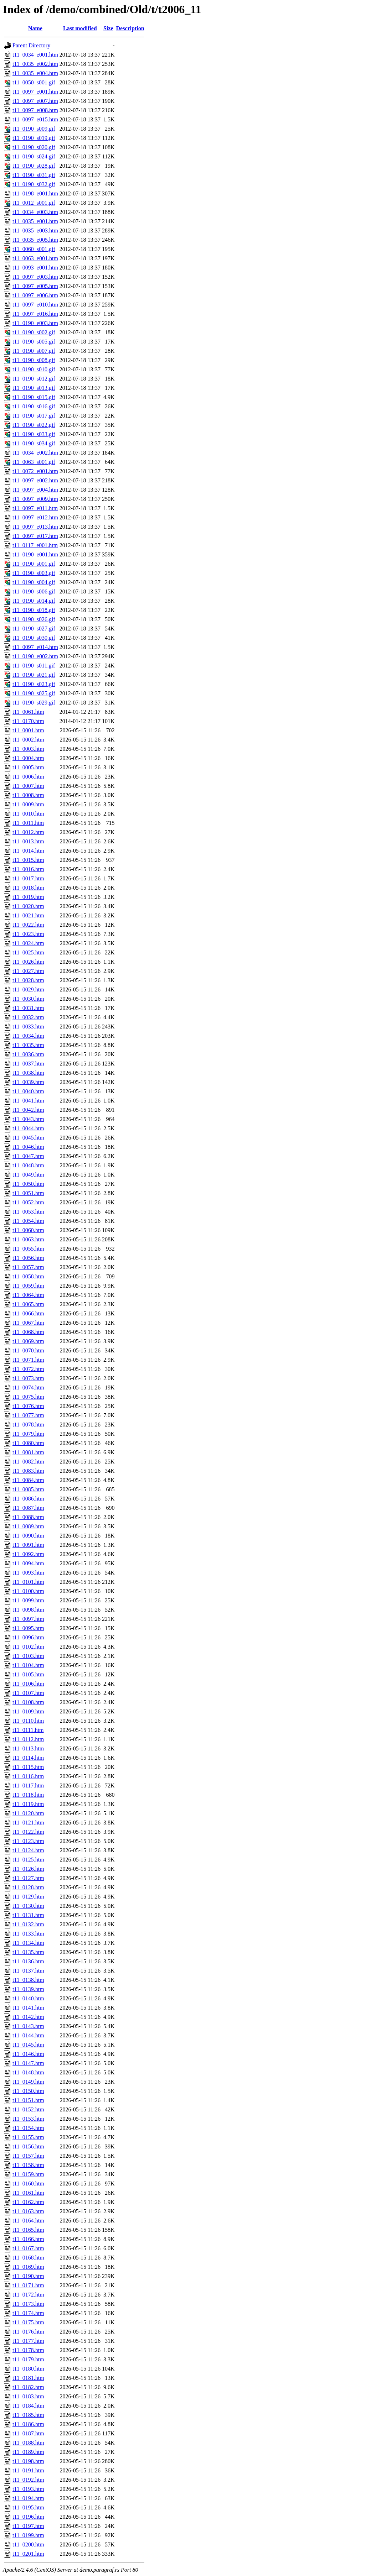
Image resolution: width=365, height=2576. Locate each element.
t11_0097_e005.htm (35, 286)
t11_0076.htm (28, 1406)
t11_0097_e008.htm (35, 110)
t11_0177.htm (28, 2341)
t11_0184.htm (28, 2406)
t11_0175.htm (28, 2322)
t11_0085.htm (28, 1489)
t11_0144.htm (28, 2035)
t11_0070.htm (28, 1350)
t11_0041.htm (28, 1101)
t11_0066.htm (28, 1313)
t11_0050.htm (28, 1184)
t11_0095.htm (28, 1628)
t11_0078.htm (28, 1424)
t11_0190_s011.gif (33, 666)
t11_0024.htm (28, 943)
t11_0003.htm (28, 749)
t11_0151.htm (28, 2100)
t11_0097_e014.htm (35, 647)
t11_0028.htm (28, 980)
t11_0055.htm (28, 1249)
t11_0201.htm (28, 2554)
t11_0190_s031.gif (33, 175)
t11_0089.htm (28, 1526)
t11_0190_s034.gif (33, 443)
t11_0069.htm (28, 1341)
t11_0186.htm (28, 2424)
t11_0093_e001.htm (35, 268)
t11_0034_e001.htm (35, 55)
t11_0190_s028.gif (33, 166)
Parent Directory (31, 45)
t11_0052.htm (28, 1202)
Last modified (80, 28)
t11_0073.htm (28, 1378)
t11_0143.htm (28, 2026)
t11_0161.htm (28, 2193)
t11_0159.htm (28, 2174)
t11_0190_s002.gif (33, 332)
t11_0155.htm (28, 2137)
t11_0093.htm (28, 1573)
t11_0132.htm (28, 1924)
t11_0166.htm (28, 2239)
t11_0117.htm (28, 1785)
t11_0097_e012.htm (35, 517)
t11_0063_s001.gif (33, 462)
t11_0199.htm (28, 2535)
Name (35, 28)
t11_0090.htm (28, 1536)
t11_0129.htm (28, 1897)
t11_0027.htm (28, 971)
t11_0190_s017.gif (33, 416)
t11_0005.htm (28, 767)
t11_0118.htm (28, 1795)
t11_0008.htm (28, 795)
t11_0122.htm (28, 1832)
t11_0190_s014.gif (33, 601)
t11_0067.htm (28, 1323)
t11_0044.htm (28, 1128)
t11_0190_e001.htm (35, 554)
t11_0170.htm (28, 721)
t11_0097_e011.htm (35, 508)
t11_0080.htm (28, 1443)
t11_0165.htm (28, 2230)
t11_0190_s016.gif (33, 406)
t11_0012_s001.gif (33, 203)
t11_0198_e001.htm (35, 193)
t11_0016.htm (28, 869)
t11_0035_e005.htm (35, 240)
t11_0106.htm (28, 1684)
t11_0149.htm (28, 2082)
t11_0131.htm (28, 1915)
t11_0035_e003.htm (35, 230)
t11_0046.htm (28, 1147)
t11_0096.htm (28, 1637)
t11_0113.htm (28, 1748)
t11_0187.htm (28, 2433)
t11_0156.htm (28, 2146)
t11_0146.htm (28, 2054)
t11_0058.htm (28, 1276)
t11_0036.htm (28, 1054)
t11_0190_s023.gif (33, 684)
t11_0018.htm (28, 888)
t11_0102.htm (28, 1647)
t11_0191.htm (28, 2470)
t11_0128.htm (28, 1887)
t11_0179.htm (28, 2359)
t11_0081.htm (28, 1452)
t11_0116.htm (28, 1776)
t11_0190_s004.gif (33, 582)
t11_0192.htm (28, 2480)
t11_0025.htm (28, 952)
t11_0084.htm (28, 1480)
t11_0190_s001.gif (33, 564)
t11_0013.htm (28, 841)
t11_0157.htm (28, 2156)
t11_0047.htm (28, 1156)
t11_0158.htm (28, 2165)
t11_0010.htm (28, 814)
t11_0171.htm (28, 2285)
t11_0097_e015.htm (35, 119)
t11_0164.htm (28, 2221)
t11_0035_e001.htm (35, 221)
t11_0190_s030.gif (33, 638)
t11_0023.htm (28, 934)
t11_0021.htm (28, 915)
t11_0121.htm (28, 1823)
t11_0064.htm (28, 1295)
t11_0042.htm (28, 1110)
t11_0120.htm (28, 1813)
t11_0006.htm (28, 777)
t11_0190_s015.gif (33, 397)
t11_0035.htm (28, 1045)
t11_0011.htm (28, 823)
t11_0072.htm (28, 1369)
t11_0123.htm (28, 1841)
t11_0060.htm (28, 1230)
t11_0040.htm (28, 1091)
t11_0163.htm (28, 2211)
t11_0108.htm (28, 1702)
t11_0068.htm (28, 1332)
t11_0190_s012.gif (33, 379)
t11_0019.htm (28, 897)
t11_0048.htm (28, 1165)
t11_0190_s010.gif (33, 369)
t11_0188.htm (28, 2443)
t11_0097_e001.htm (35, 92)
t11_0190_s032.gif (33, 184)
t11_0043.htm (28, 1119)
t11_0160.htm (28, 2183)
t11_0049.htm (28, 1175)
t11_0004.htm (28, 758)
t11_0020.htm (28, 906)
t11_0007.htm (28, 786)
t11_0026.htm (28, 962)
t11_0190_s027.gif (33, 628)
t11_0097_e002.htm (35, 480)
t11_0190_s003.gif (33, 573)
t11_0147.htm (28, 2063)
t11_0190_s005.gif (33, 342)
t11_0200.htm (28, 2544)
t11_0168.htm (28, 2258)
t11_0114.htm (28, 1758)
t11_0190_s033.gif (33, 434)
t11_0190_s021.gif (33, 675)
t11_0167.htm (28, 2248)
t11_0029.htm (28, 989)
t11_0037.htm (28, 1064)
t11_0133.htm (28, 1934)
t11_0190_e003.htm (35, 323)
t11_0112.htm (28, 1739)
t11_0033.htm (28, 1026)
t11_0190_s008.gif (33, 360)
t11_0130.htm (28, 1906)
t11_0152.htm (28, 2109)
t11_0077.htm (28, 1415)
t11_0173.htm (28, 2304)
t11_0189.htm (28, 2452)
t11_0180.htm (28, 2369)
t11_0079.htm (28, 1434)
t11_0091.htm (28, 1545)
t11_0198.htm (28, 2461)
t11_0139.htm (28, 1989)
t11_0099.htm (28, 1600)
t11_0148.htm (28, 2072)
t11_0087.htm (28, 1508)
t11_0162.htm (28, 2202)
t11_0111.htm (28, 1730)
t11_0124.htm (28, 1850)
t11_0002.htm (28, 740)
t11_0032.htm (28, 1017)
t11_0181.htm (28, 2378)
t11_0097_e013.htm (35, 527)
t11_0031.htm (28, 1008)
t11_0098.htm (28, 1610)
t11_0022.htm (28, 925)
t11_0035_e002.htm (35, 64)
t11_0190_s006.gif (33, 591)
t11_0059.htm (28, 1286)
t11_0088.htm (28, 1517)
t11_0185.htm (28, 2415)
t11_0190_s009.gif (33, 129)
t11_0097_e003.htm (35, 277)
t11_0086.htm (28, 1499)
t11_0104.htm (28, 1665)
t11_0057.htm (28, 1267)
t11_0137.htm (28, 1971)
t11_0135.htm (28, 1952)
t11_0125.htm (28, 1860)
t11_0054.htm (28, 1221)
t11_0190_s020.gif (33, 147)
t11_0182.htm (28, 2387)
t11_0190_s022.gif (33, 425)
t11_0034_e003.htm (35, 212)
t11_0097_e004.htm (35, 490)
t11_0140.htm (28, 1998)
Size (108, 28)
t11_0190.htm (28, 2276)
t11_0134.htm (28, 1943)
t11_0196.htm (28, 2517)
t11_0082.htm (28, 1462)
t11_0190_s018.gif (33, 610)
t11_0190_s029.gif (33, 703)
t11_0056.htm (28, 1258)
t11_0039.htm (28, 1082)
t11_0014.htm (28, 851)
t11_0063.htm (28, 1239)
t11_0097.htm (28, 1619)
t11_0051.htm (28, 1193)
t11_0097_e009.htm (35, 499)
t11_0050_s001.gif (33, 82)
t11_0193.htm (28, 2489)
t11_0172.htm (28, 2295)
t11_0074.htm (28, 1387)
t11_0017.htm (28, 878)
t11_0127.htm (28, 1878)
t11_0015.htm (28, 860)
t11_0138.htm (28, 1980)
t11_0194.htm (28, 2498)
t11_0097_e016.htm (35, 314)
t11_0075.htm (28, 1397)
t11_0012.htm (28, 832)
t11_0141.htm (28, 2008)
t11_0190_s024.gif (33, 156)
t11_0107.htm (28, 1693)
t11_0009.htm (28, 804)
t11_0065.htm (28, 1304)
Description (130, 28)
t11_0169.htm (28, 2267)
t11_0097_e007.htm (35, 101)
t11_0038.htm (28, 1073)
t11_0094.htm (28, 1563)
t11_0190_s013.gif (33, 388)
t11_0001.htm (28, 730)
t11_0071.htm (28, 1360)
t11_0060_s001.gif (33, 249)
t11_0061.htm (28, 712)
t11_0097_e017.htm (35, 536)
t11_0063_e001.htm (35, 258)
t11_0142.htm (28, 2017)
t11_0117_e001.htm (35, 545)
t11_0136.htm (28, 1961)
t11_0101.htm (28, 1582)
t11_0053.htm (28, 1212)
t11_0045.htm (28, 1138)
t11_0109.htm (28, 1711)
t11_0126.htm (28, 1869)
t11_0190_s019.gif (33, 138)
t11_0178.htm (28, 2350)
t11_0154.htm (28, 2128)
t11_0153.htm (28, 2119)
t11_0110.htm (28, 1721)
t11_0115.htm (28, 1767)
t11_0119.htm (28, 1804)
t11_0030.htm (28, 999)
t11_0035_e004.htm (35, 73)
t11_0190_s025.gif (33, 693)
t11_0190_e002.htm (35, 656)
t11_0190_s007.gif (33, 351)
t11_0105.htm (28, 1674)
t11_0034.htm (28, 1036)
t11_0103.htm (28, 1656)
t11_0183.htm (28, 2396)
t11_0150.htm (28, 2091)
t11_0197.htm (28, 2526)
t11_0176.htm (28, 2332)
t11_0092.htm (28, 1554)
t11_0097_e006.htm (35, 295)
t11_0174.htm (28, 2313)
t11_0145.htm (28, 2045)
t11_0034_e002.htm (35, 453)
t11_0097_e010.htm (35, 305)
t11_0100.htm (28, 1591)
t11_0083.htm (28, 1471)
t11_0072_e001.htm (35, 471)
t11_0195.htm (28, 2507)
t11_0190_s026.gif (33, 619)
